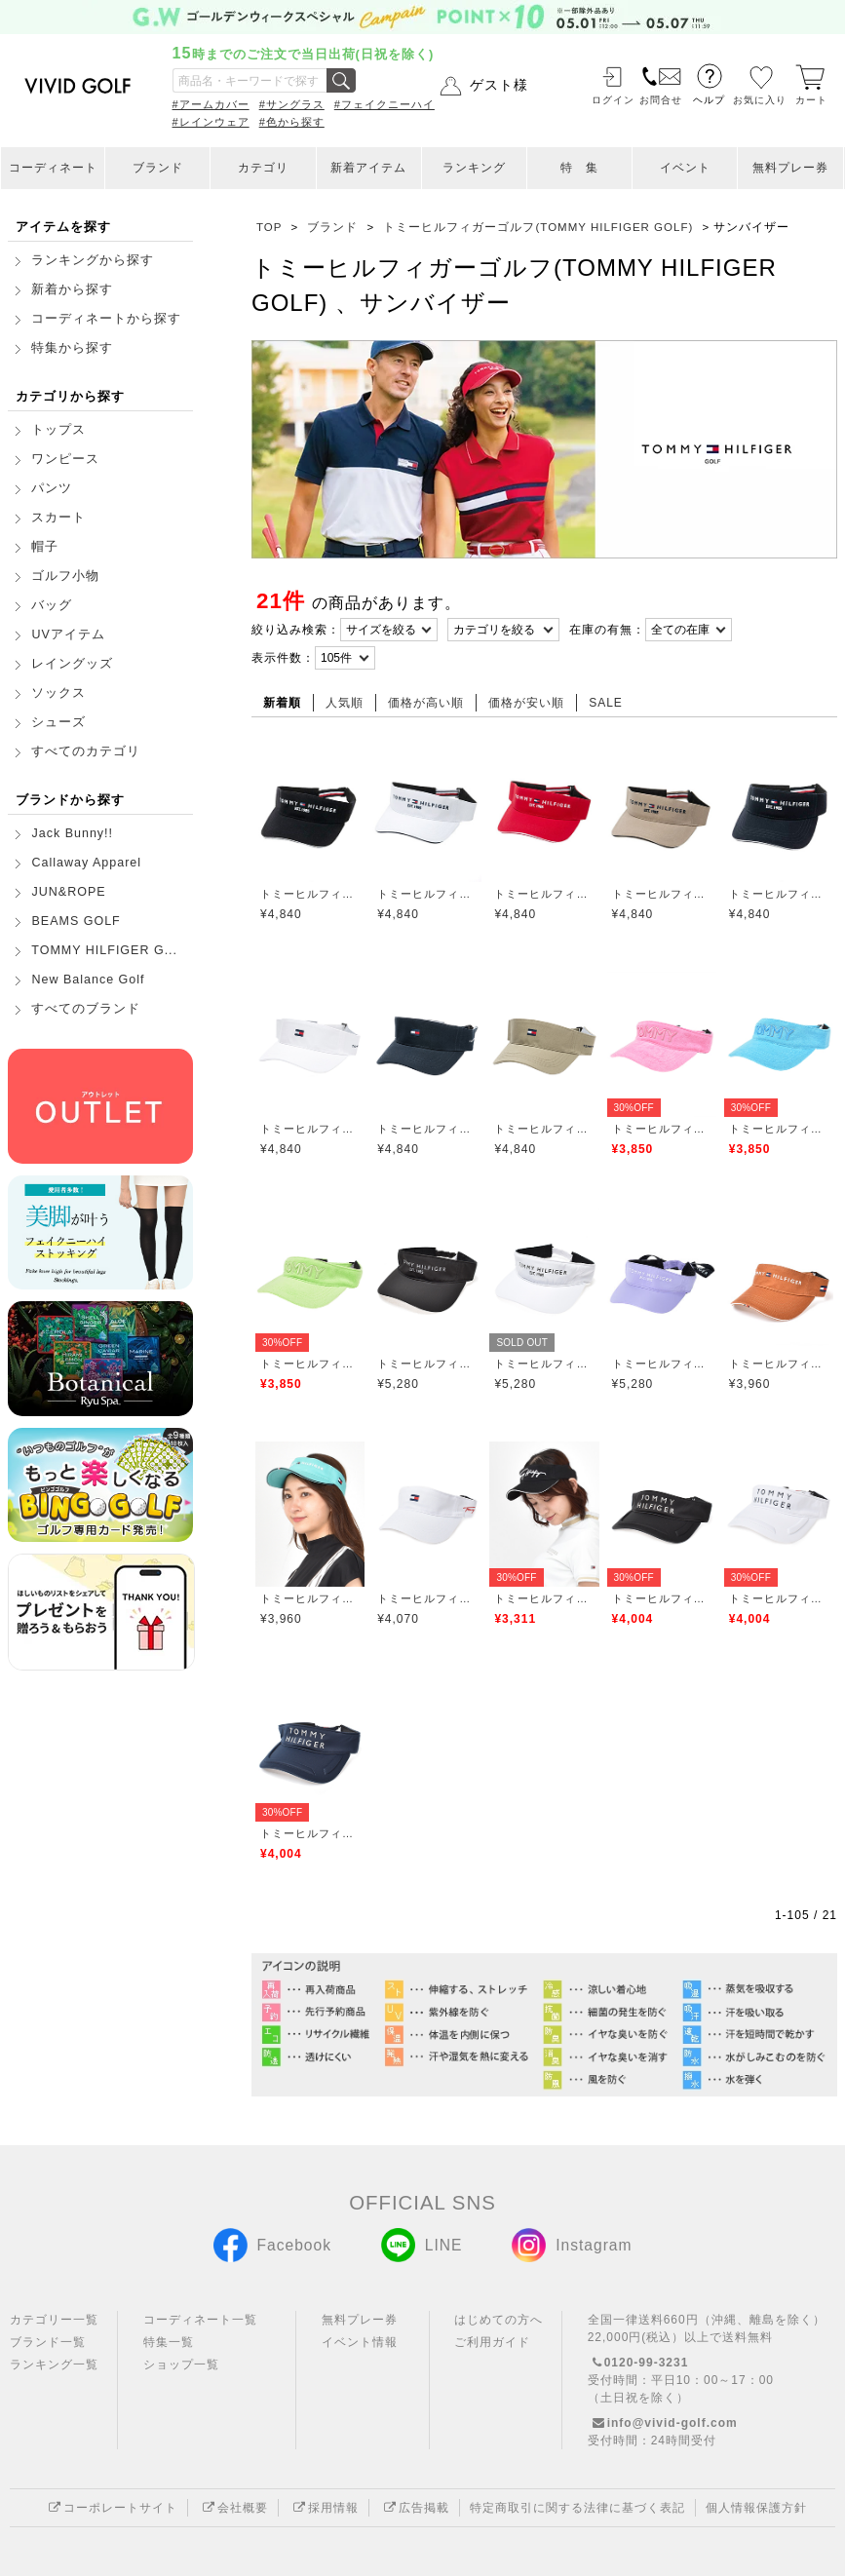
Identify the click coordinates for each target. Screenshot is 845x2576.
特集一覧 (168, 2342)
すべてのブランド (85, 1009)
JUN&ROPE (68, 892)
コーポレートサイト (110, 2508)
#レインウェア (211, 122)
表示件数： (283, 658)
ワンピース (65, 459)
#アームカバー (211, 104)
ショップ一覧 (181, 2364)
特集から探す (72, 348)
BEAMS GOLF (75, 921)
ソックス (58, 693)
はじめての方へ (498, 2319)
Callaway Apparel (86, 862)
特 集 (579, 167)
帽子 (44, 547)
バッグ (51, 605)
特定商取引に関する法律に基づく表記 (577, 2508)
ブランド (158, 167)
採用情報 (323, 2508)
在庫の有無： (607, 629)
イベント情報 (360, 2342)
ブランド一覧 (48, 2342)
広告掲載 (414, 2508)
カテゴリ (263, 167)
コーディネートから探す (106, 319)
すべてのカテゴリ (85, 751)
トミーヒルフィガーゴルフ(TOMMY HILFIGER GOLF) (310, 894)
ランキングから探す (92, 260)
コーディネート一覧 (200, 2319)
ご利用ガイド (492, 2342)
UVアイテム (67, 634)
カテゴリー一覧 (54, 2319)
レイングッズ (72, 664)
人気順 (345, 703)
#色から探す (292, 122)
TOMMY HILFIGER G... (104, 950)
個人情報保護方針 (756, 2508)
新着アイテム (368, 167)
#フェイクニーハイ (384, 104)
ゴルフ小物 (65, 576)
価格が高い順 (426, 703)
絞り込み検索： (295, 629)
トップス (58, 430)
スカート (58, 517)
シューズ (58, 722)
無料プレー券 (790, 167)
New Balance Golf (87, 979)
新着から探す (72, 289)
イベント (685, 167)
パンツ (51, 488)
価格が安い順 (526, 703)
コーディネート (53, 167)
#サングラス (292, 104)
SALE (606, 703)
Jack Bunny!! (72, 833)
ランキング (474, 167)
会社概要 (233, 2508)
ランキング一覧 (54, 2364)
